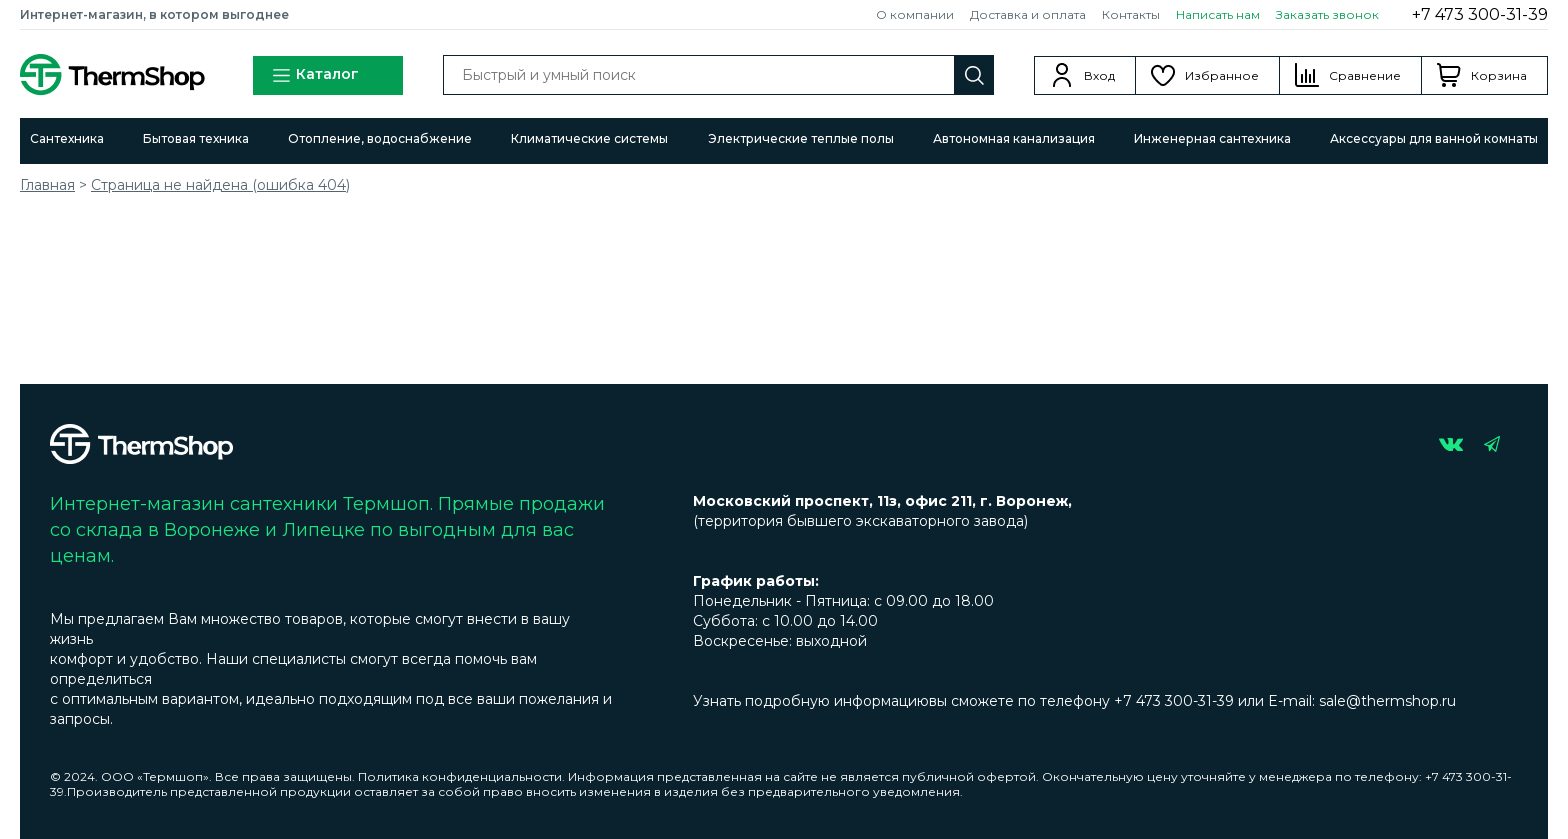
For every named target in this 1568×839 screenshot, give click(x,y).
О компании (915, 14)
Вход (1099, 75)
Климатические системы (589, 138)
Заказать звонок (1327, 14)
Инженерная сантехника (1212, 138)
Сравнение (1365, 75)
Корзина (1499, 75)
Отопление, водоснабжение (380, 138)
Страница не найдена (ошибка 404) (220, 185)
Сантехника (67, 138)
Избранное (1222, 75)
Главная (47, 185)
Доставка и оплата (1028, 14)
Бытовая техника (196, 138)
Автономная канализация (1014, 138)
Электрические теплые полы (801, 138)
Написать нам (1218, 14)
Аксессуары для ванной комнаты (1434, 138)
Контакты (1131, 14)
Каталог (315, 75)
